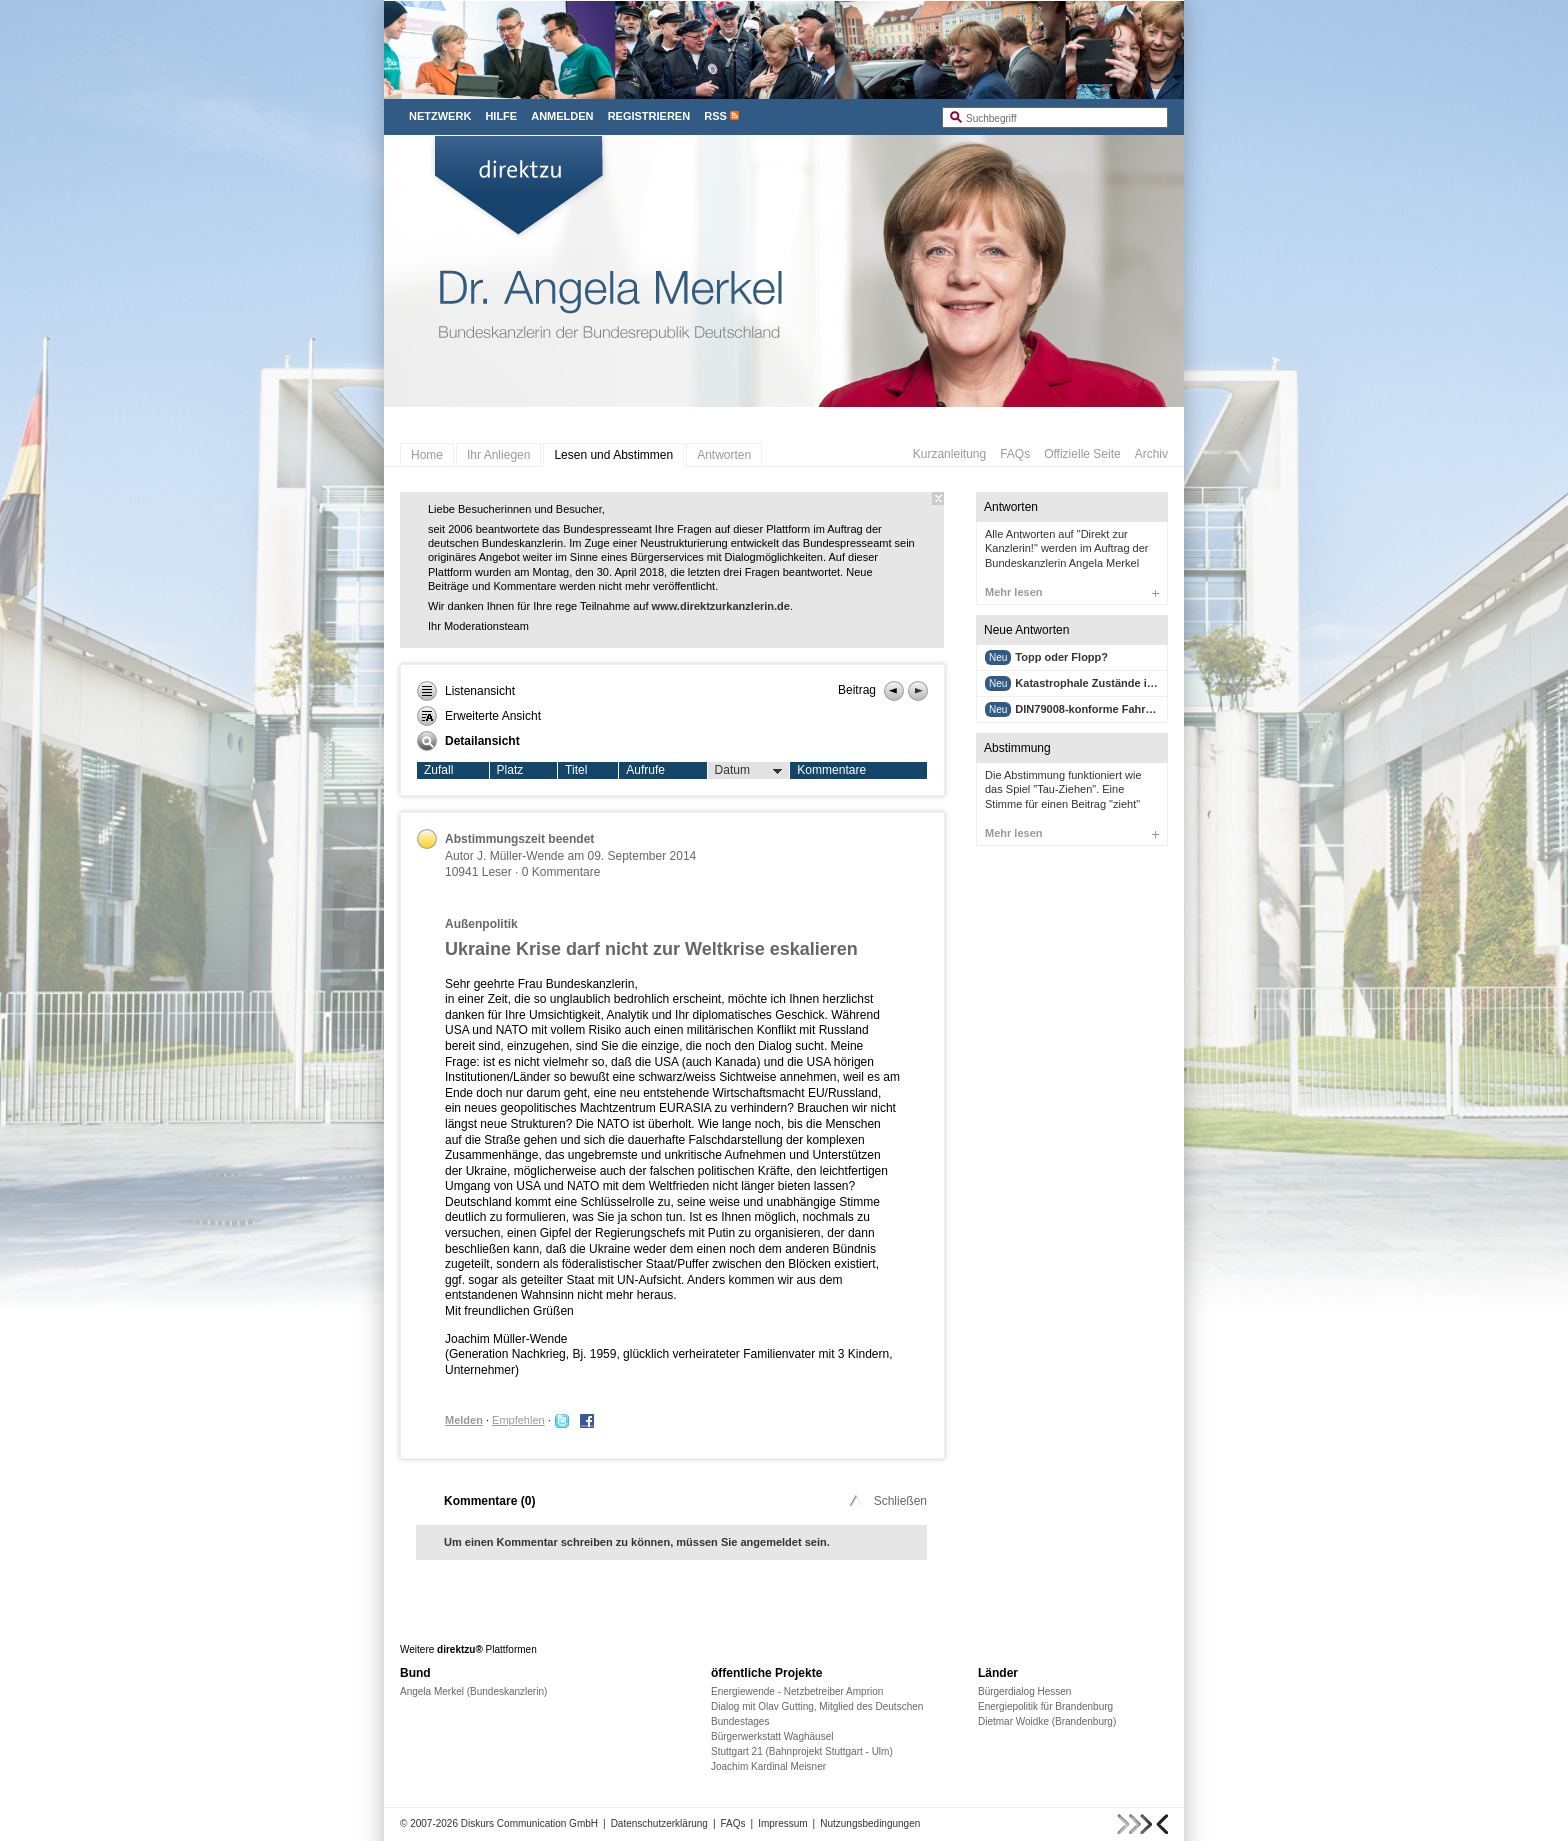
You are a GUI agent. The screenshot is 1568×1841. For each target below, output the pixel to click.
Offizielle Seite (1082, 454)
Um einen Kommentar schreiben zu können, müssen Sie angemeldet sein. (637, 1542)
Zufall (438, 770)
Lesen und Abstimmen (613, 455)
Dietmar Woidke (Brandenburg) (1047, 1721)
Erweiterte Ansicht (479, 716)
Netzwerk (440, 116)
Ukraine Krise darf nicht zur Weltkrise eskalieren (651, 949)
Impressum (782, 1823)
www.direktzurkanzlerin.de (721, 606)
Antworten (724, 455)
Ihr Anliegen (498, 455)
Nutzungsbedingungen (870, 1823)
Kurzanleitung (949, 454)
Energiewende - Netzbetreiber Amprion (797, 1691)
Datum (749, 771)
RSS (715, 116)
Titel (576, 770)
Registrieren (649, 116)
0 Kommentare (561, 872)
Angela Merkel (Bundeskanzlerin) (473, 1691)
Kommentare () (489, 1501)
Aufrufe (645, 770)
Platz (510, 770)
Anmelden (562, 116)
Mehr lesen (1072, 592)
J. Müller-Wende (520, 856)
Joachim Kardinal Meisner (768, 1766)
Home (427, 455)
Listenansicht (466, 691)
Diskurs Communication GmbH (529, 1823)
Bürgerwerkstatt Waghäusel (772, 1736)
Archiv (1151, 454)
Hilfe (501, 116)
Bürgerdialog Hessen (1024, 1691)
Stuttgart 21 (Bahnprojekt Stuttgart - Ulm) (802, 1751)
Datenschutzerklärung (659, 1823)
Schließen (886, 1501)
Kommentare (831, 770)
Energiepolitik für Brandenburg (1045, 1706)
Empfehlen (518, 1420)
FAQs (1015, 454)
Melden (464, 1420)
